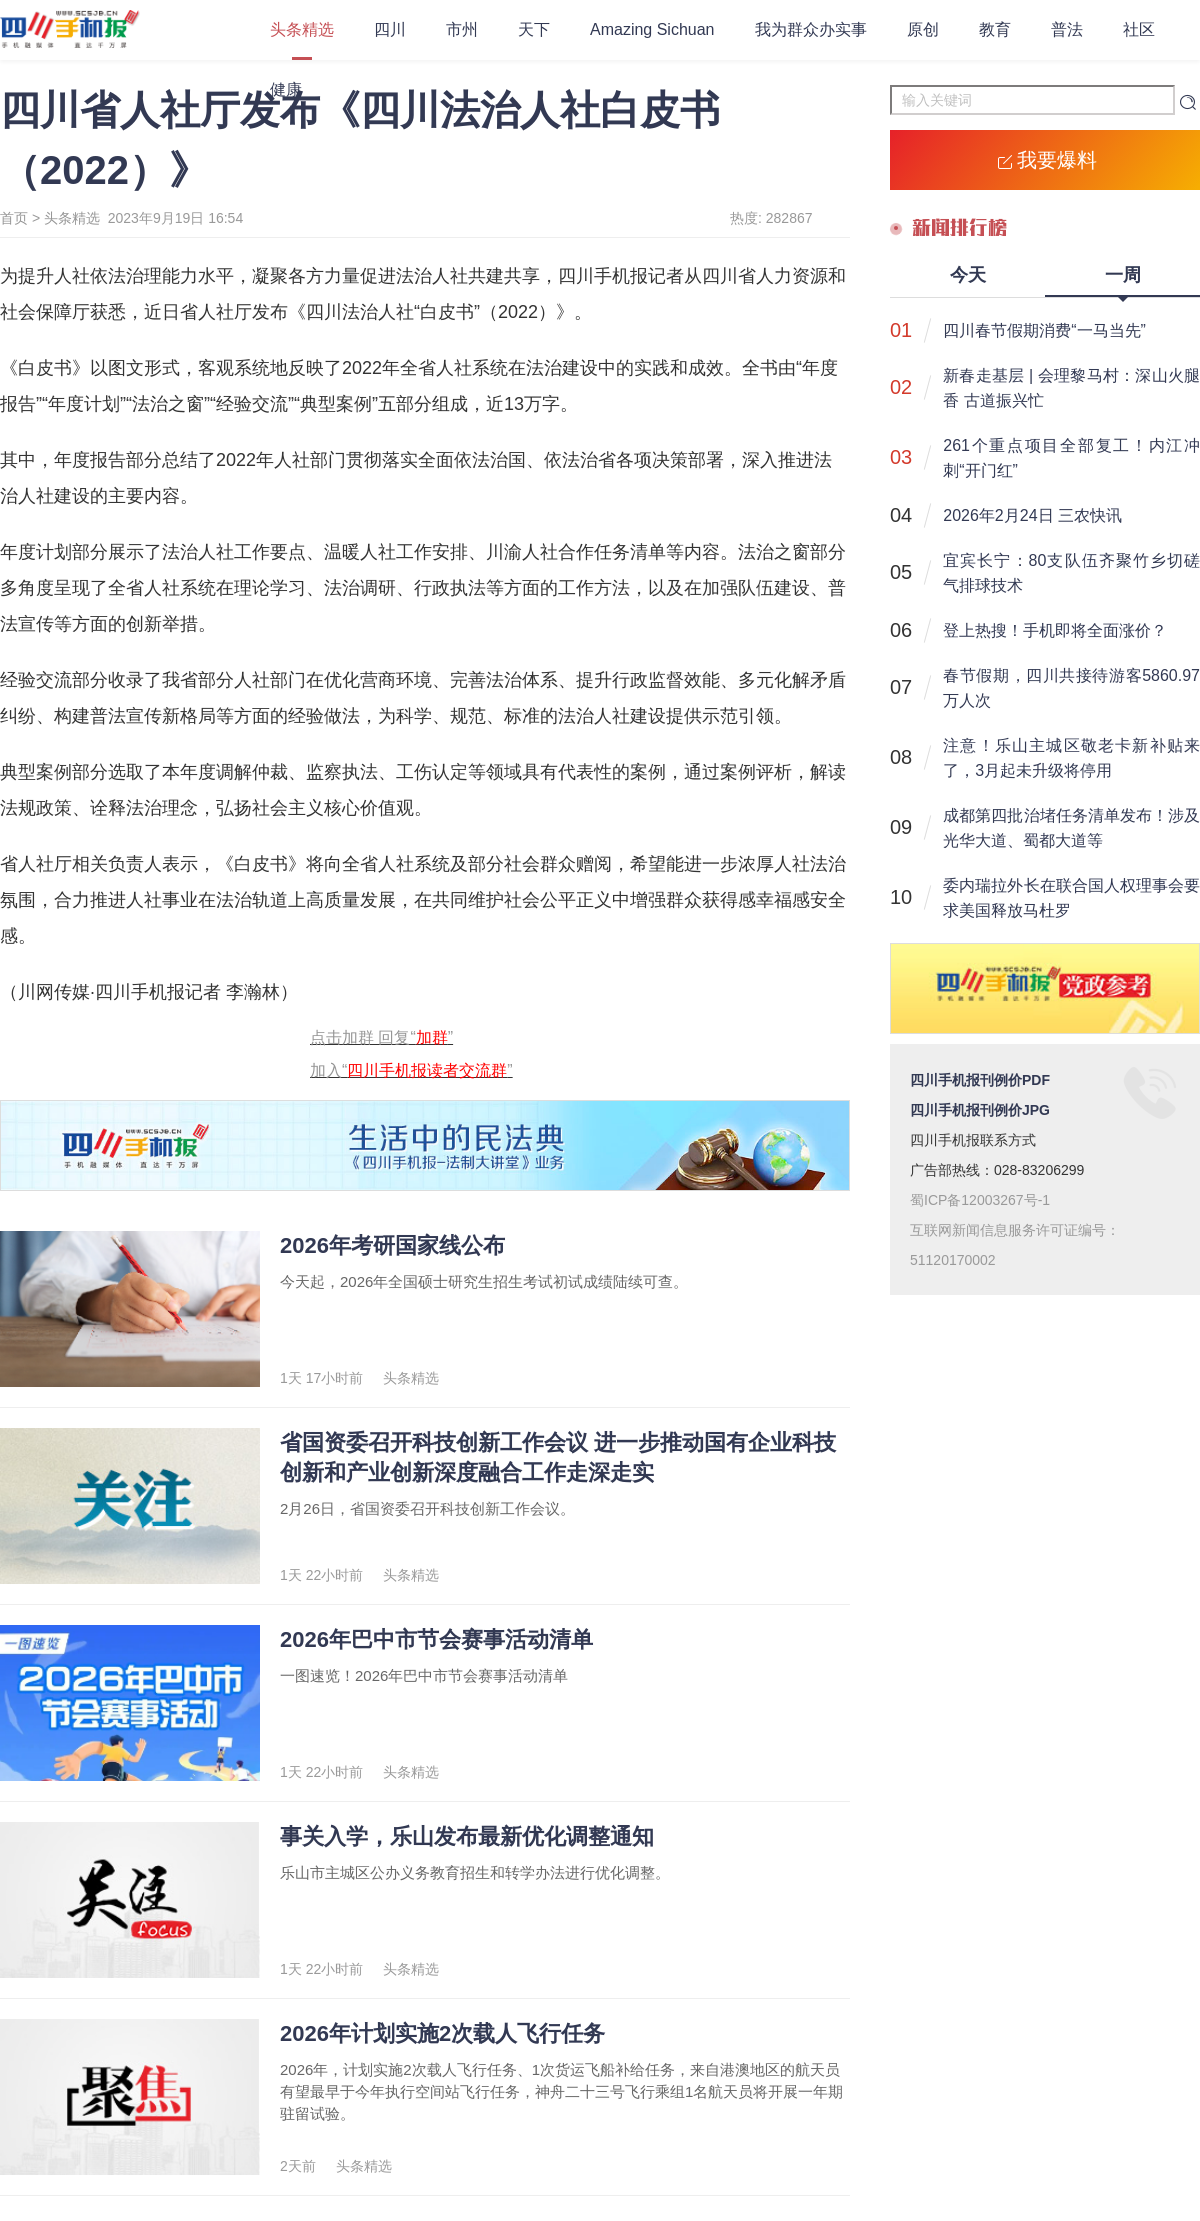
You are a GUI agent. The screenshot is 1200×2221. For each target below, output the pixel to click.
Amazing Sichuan (652, 29)
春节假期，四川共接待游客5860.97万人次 (1071, 688)
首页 (14, 218)
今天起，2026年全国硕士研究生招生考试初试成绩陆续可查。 (484, 1281)
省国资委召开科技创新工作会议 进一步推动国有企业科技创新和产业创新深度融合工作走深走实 (558, 1457)
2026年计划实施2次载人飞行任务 (442, 2033)
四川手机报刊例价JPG (980, 1110)
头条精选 (302, 29)
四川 (390, 29)
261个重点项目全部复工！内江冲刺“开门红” (1071, 458)
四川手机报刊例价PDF (980, 1080)
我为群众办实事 (811, 29)
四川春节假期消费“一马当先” (1044, 330)
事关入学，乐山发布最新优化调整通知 (467, 1836)
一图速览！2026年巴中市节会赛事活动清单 (424, 1675)
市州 (462, 29)
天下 (534, 29)
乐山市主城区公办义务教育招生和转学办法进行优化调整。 (475, 1872)
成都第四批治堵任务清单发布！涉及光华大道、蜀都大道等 (1071, 828)
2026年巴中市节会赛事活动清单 (436, 1639)
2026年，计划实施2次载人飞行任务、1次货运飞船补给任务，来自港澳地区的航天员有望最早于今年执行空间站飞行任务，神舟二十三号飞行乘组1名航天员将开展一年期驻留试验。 (561, 2091)
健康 (286, 89)
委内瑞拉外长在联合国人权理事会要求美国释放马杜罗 (1071, 898)
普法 (1067, 29)
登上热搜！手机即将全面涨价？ (1055, 630)
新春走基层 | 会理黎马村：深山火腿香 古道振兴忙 (1071, 388)
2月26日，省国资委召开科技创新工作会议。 (427, 1508)
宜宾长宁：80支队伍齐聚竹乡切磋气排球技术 (1071, 573)
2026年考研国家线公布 (392, 1245)
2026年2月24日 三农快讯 (1032, 515)
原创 (923, 29)
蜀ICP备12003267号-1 (980, 1200)
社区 (1139, 29)
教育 (995, 29)
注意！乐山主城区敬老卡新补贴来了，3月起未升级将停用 (1071, 758)
